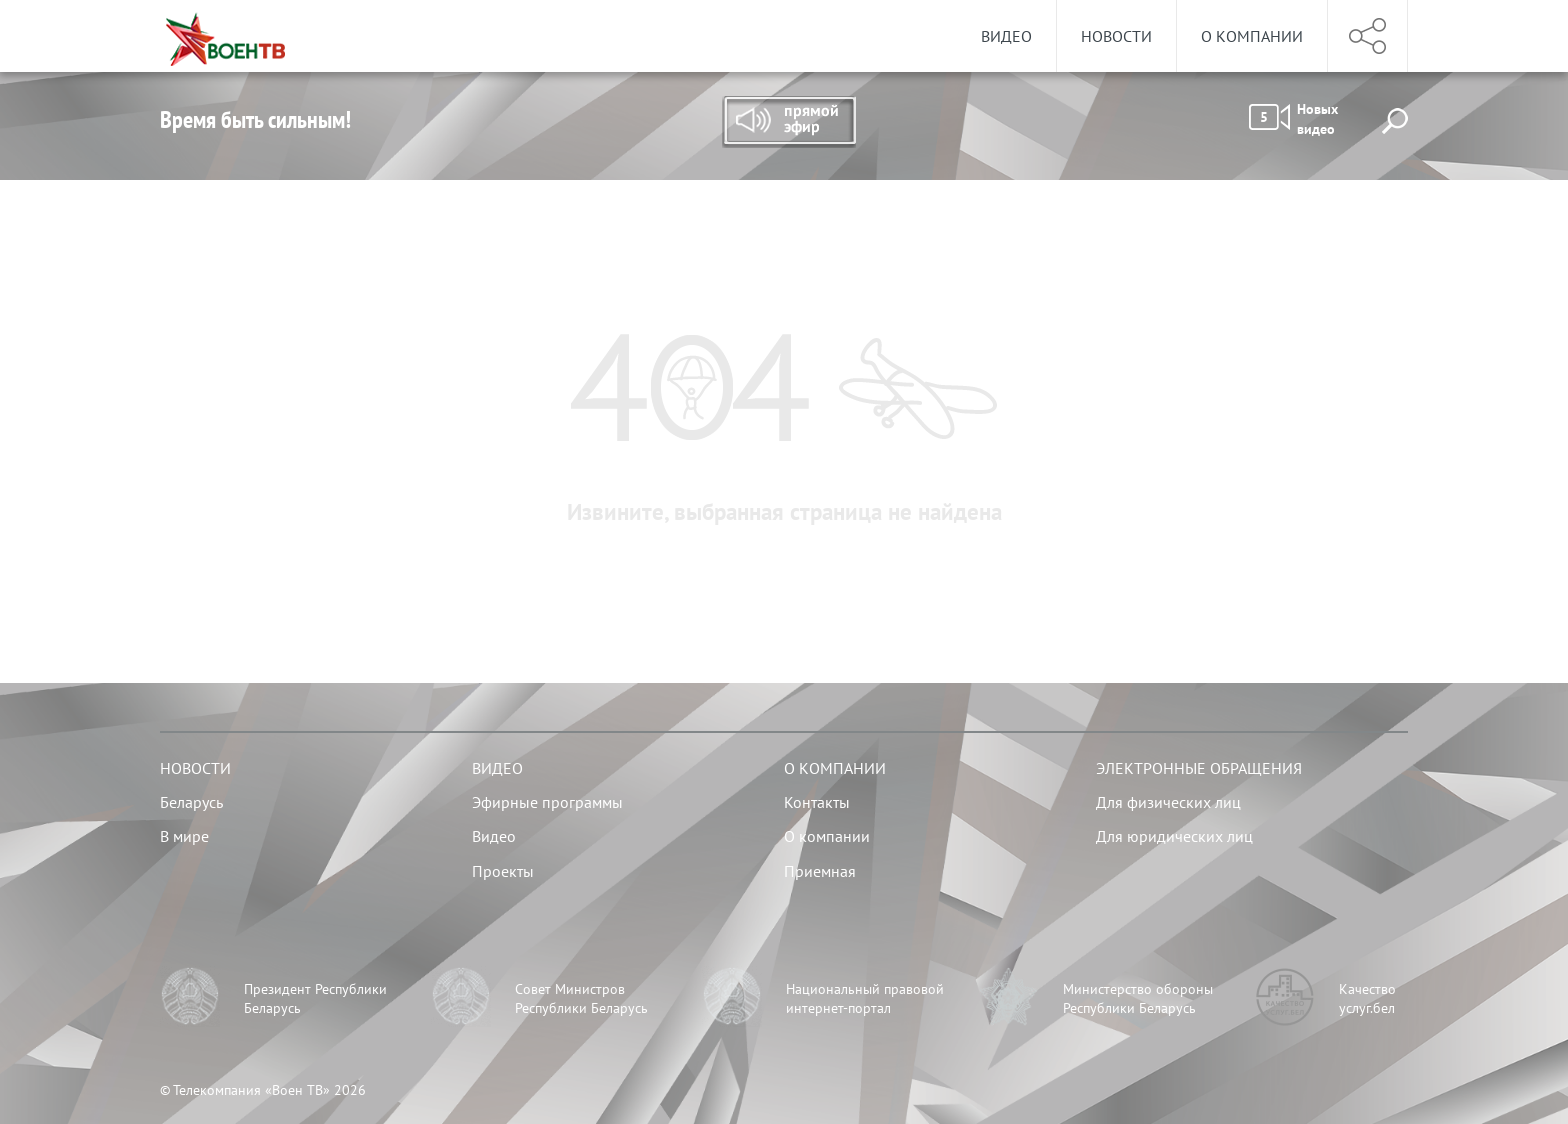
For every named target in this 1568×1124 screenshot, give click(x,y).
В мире (184, 836)
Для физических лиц (1168, 802)
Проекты (503, 871)
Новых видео (1293, 119)
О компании (1252, 36)
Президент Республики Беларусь (315, 999)
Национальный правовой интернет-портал (865, 999)
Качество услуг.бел (1367, 999)
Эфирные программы (547, 802)
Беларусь (191, 802)
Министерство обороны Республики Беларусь (1138, 999)
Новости (1116, 36)
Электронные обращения (1199, 768)
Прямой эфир (789, 122)
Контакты (817, 802)
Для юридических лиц (1174, 836)
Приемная (820, 871)
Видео (1006, 36)
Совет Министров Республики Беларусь (581, 999)
